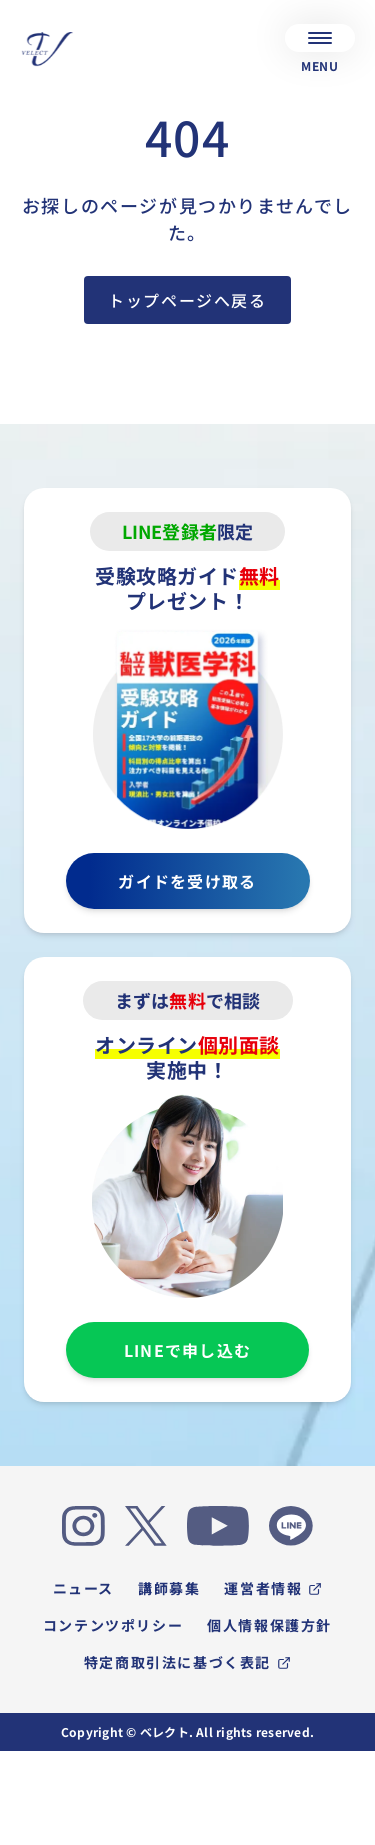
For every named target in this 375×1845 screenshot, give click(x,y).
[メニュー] (320, 38)
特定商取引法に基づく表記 (187, 1662)
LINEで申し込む (187, 1350)
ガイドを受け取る (187, 881)
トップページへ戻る (187, 300)
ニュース (83, 1588)
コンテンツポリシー (113, 1625)
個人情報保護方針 (269, 1625)
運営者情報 (273, 1588)
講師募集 (169, 1588)
